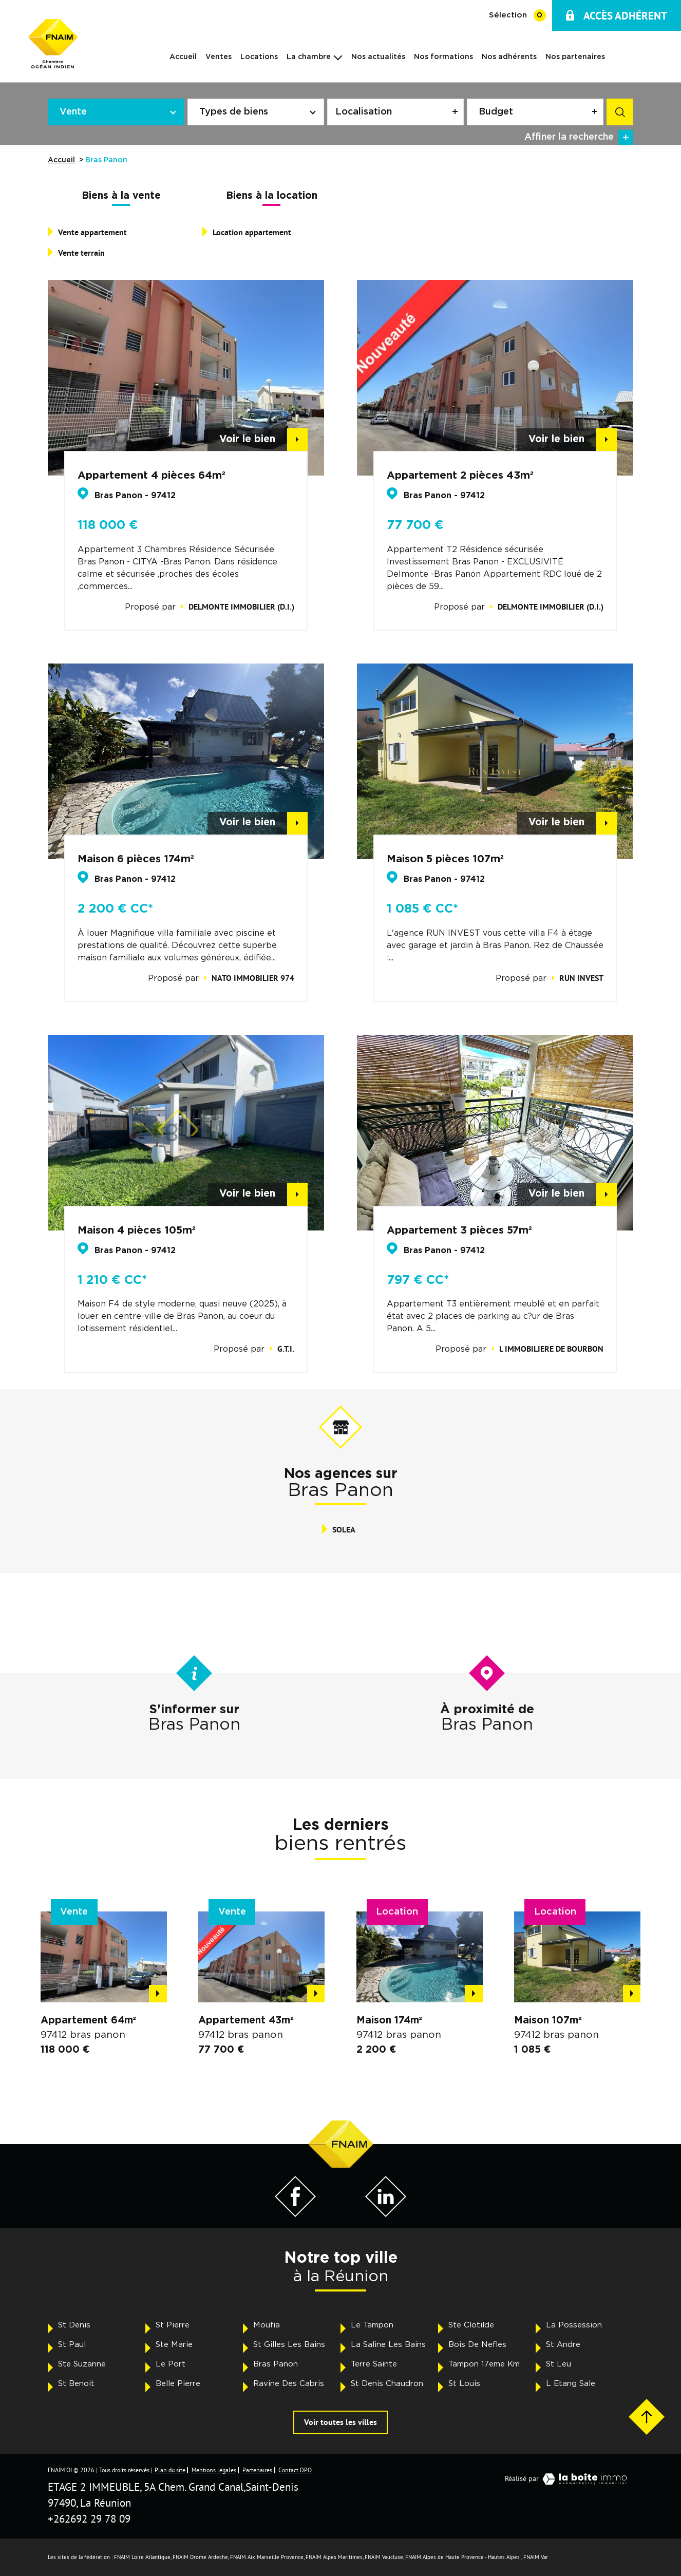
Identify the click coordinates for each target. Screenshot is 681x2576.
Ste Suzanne (82, 2364)
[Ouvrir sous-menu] (338, 56)
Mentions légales (214, 2470)
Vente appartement (92, 232)
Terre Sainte (374, 2364)
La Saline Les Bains (388, 2344)
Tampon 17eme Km (484, 2364)
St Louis (464, 2384)
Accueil (183, 57)
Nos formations (443, 57)
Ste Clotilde (471, 2325)
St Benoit (76, 2384)
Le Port (170, 2364)
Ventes (218, 57)
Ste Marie (174, 2344)
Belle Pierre (178, 2384)
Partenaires (257, 2470)
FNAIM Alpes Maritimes (334, 2557)
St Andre (563, 2344)
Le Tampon (372, 2325)
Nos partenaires (575, 57)
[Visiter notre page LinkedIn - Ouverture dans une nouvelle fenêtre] (385, 2214)
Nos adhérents (509, 57)
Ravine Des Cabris (288, 2384)
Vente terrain (81, 253)
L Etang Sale (570, 2384)
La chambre (309, 57)
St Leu (558, 2364)
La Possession (574, 2325)
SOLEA (343, 1529)
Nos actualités (378, 57)
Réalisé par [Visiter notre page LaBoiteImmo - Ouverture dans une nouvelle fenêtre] (569, 2479)
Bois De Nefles (477, 2344)
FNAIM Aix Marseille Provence (267, 2557)
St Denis (74, 2325)
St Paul (72, 2344)
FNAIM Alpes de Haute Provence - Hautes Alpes (462, 2557)
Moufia (266, 2325)
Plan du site (170, 2470)
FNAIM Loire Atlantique (142, 2557)
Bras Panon (275, 2364)
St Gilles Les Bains (289, 2344)
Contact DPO (295, 2470)
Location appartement (252, 232)
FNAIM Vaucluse (384, 2557)
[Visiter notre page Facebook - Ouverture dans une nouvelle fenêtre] (295, 2214)
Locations (259, 57)
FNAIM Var (535, 2557)
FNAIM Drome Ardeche (200, 2557)
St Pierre (173, 2325)
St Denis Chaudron (387, 2384)
